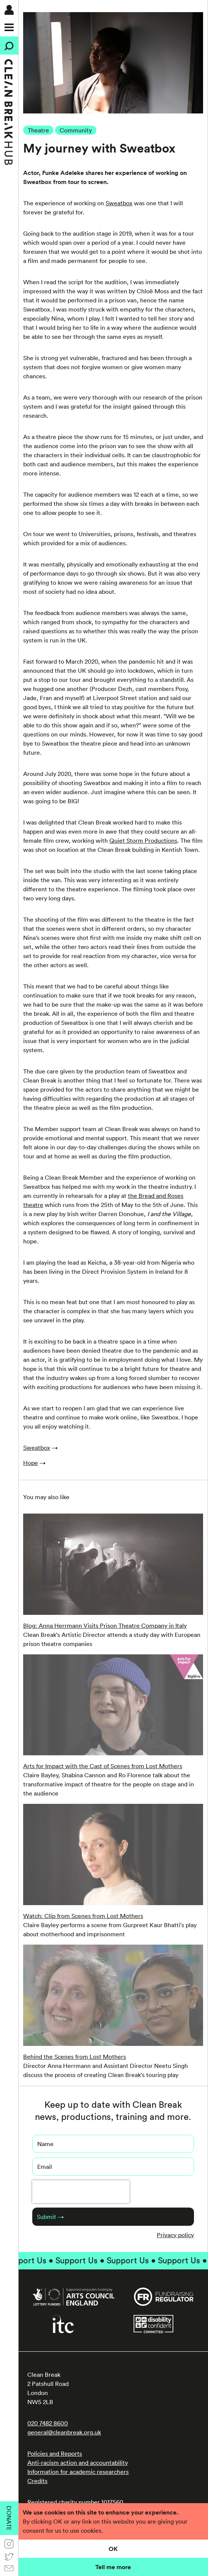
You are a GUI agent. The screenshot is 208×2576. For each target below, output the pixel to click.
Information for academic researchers (78, 2471)
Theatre (38, 130)
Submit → (50, 2216)
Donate (9, 2518)
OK (113, 2548)
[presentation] (80, 2191)
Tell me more (113, 2567)
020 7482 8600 (47, 2423)
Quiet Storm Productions (143, 840)
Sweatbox (119, 203)
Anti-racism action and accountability (77, 2462)
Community (76, 130)
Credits (37, 2481)
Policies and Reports (54, 2453)
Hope (30, 1463)
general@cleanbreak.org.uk (64, 2432)
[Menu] (9, 27)
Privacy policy (175, 2235)
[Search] (9, 45)
